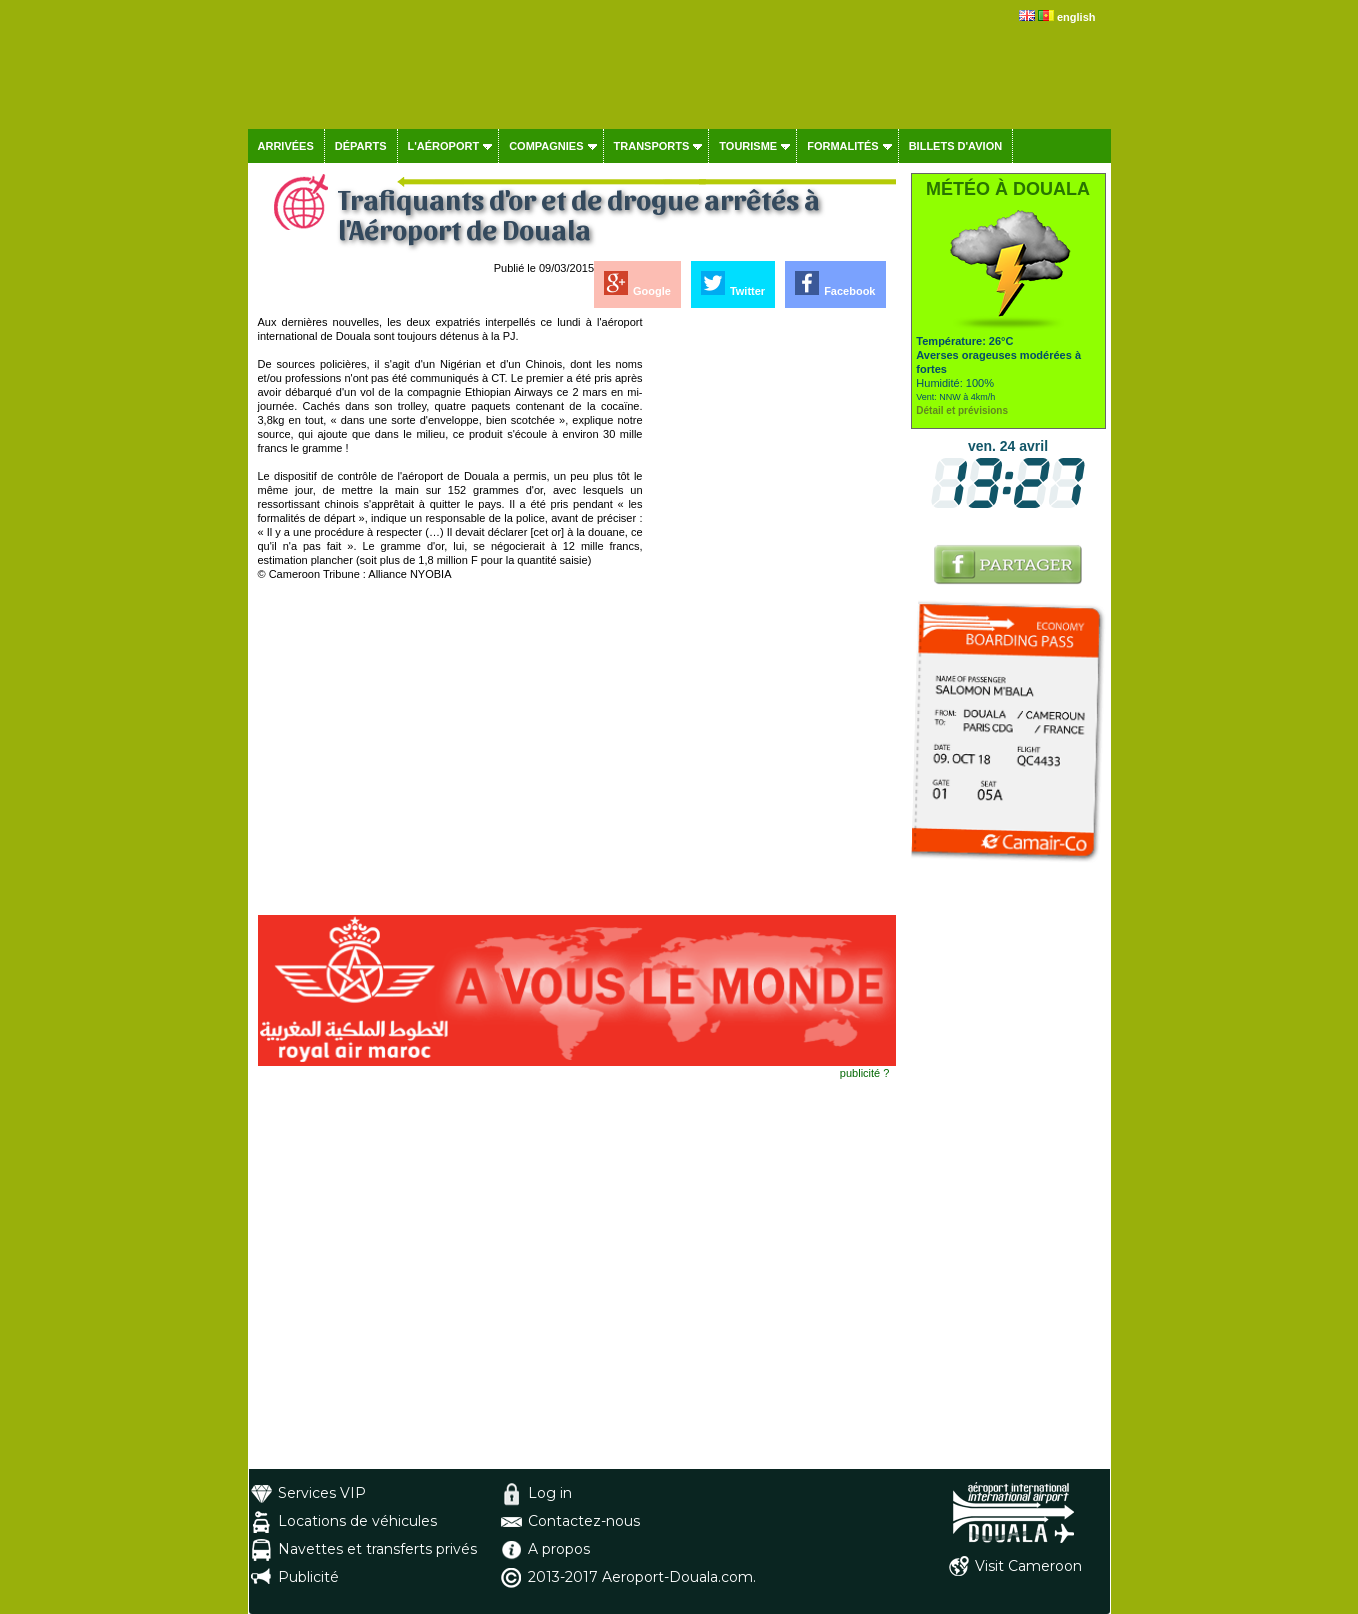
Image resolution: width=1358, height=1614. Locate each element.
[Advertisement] (771, 615)
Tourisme (748, 146)
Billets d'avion (955, 146)
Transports (652, 146)
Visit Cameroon (1028, 1566)
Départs (361, 146)
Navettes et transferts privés (377, 1549)
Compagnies (546, 146)
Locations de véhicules (357, 1521)
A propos (559, 1549)
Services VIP (322, 1493)
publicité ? (865, 1073)
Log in (550, 1493)
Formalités (843, 146)
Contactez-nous (584, 1521)
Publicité (308, 1577)
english (1076, 17)
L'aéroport (444, 146)
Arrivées (286, 146)
